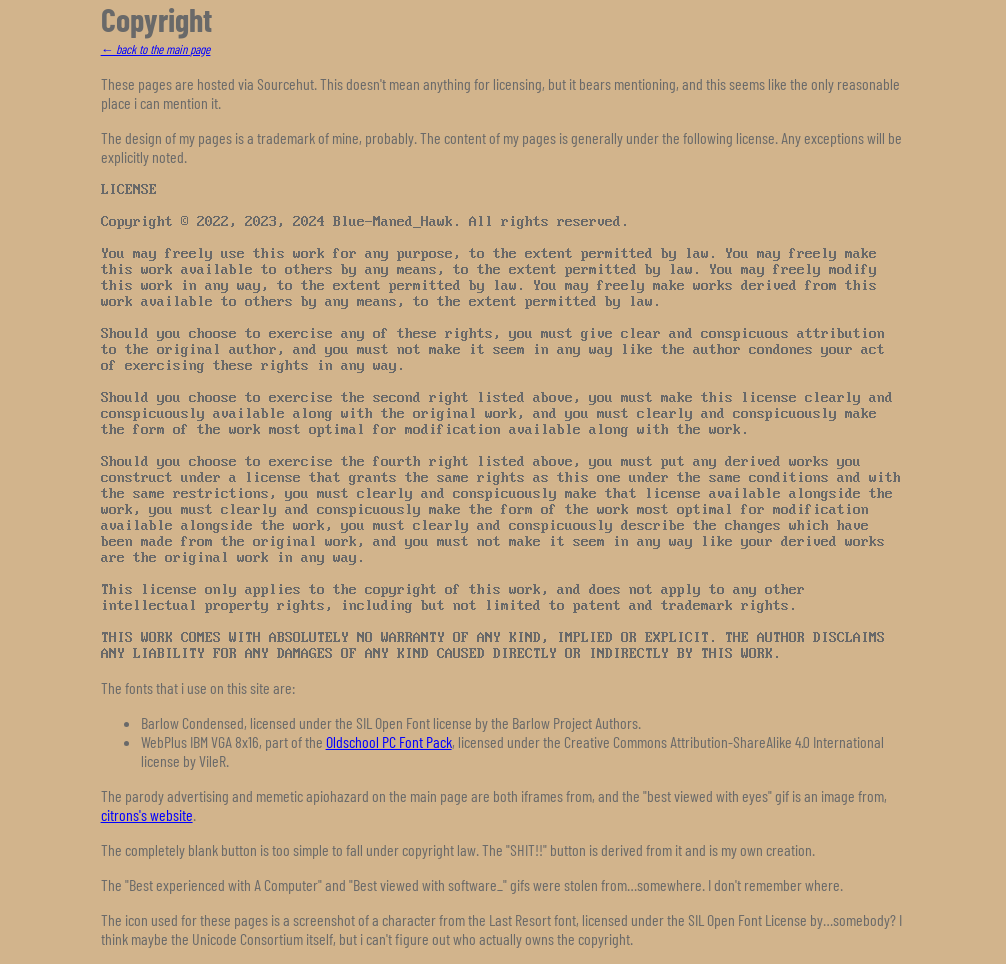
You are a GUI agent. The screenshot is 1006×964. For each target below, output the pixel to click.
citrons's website (147, 814)
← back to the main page (156, 49)
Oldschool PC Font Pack (389, 741)
